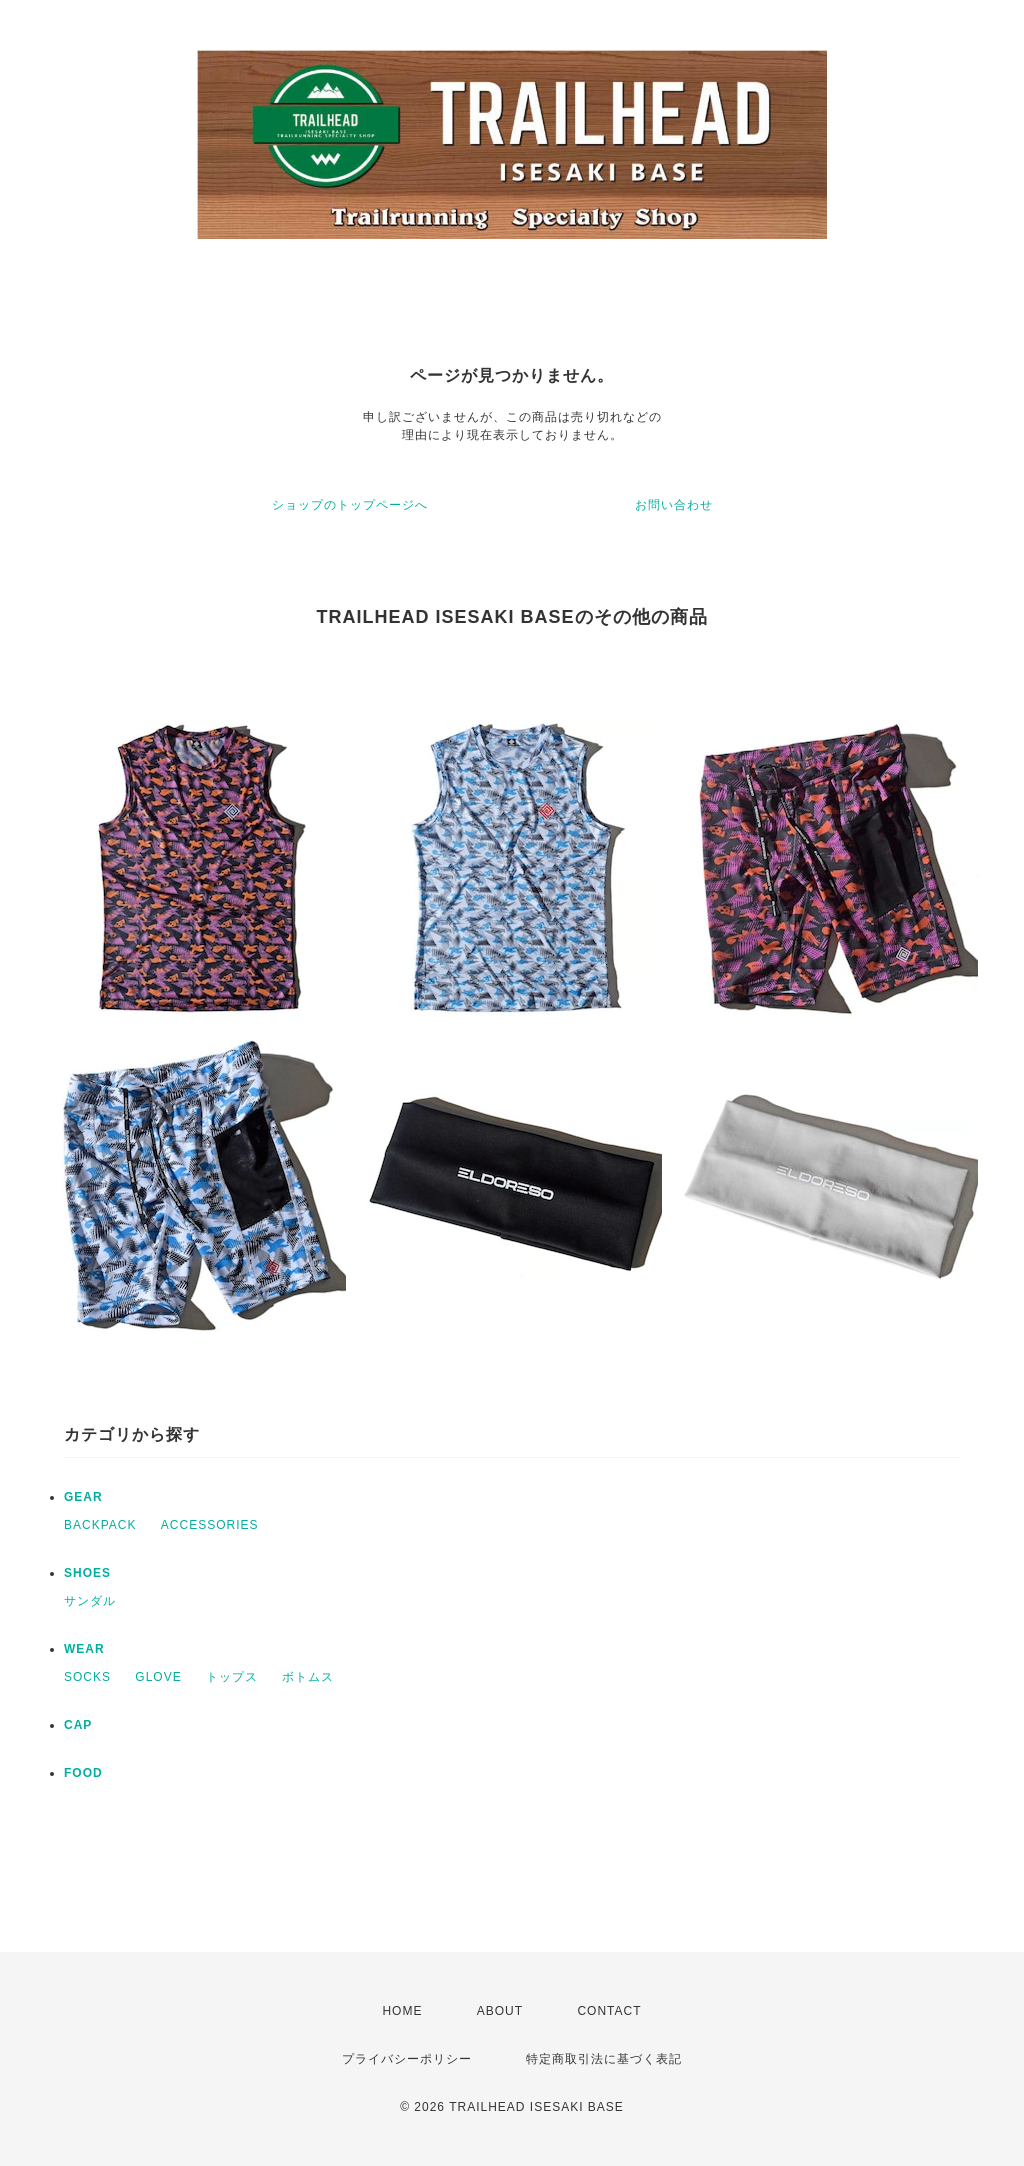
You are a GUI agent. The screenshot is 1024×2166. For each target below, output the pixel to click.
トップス (232, 1677)
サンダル (90, 1601)
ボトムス (308, 1677)
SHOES (87, 1573)
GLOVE (158, 1677)
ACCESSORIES (210, 1525)
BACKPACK (100, 1525)
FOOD (83, 1773)
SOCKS (87, 1677)
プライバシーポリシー (407, 2059)
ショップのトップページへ (350, 505)
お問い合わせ (674, 505)
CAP (78, 1725)
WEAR (84, 1649)
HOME (402, 2011)
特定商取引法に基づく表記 (604, 2059)
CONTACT (609, 2011)
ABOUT (500, 2011)
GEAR (83, 1497)
